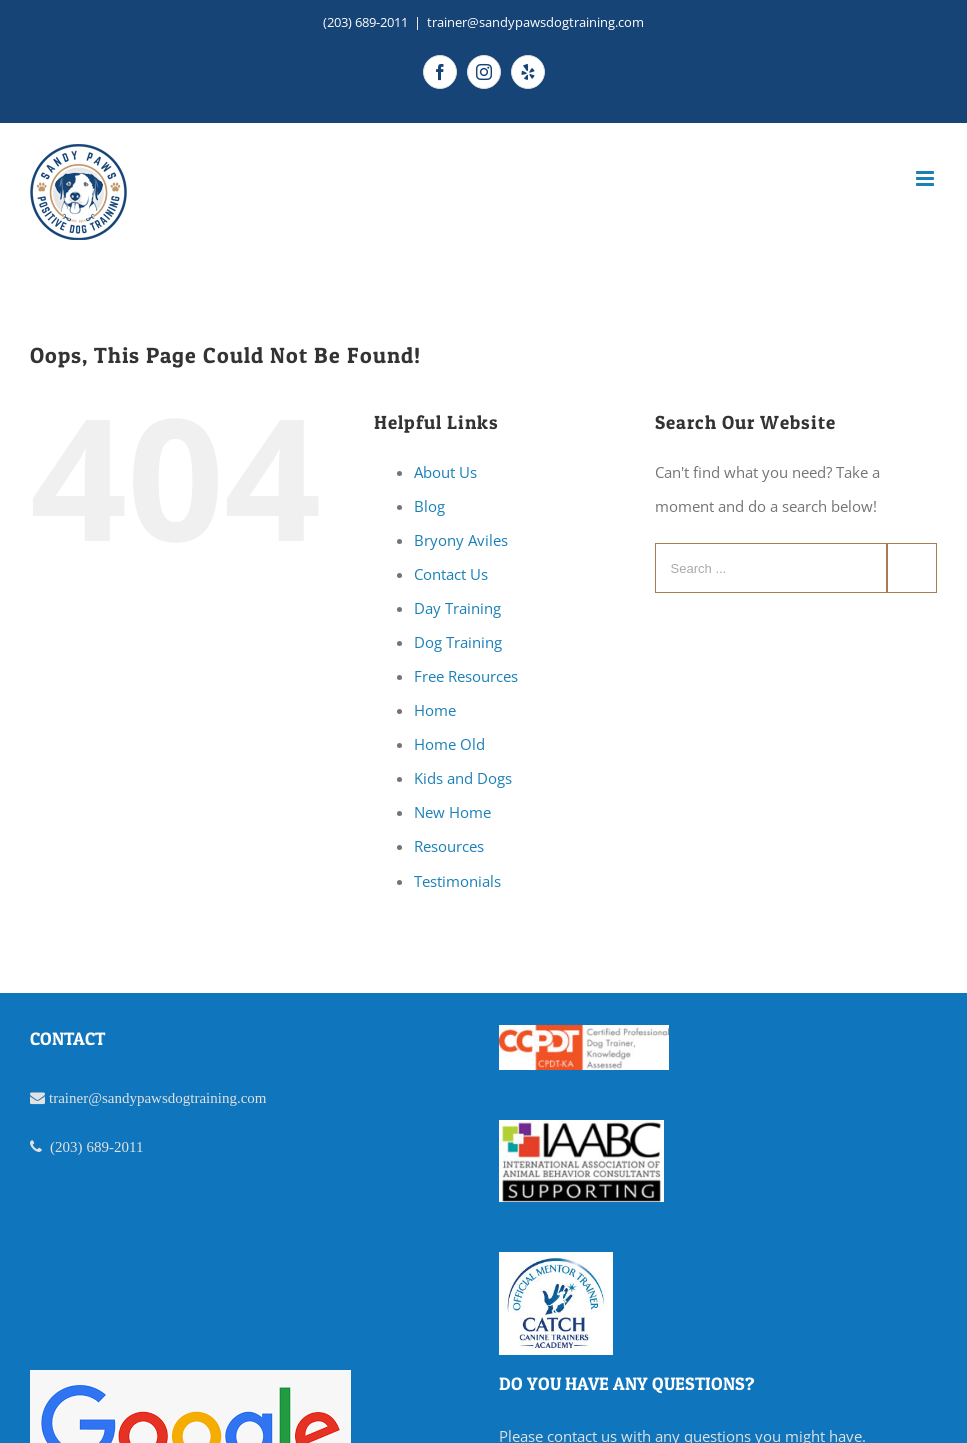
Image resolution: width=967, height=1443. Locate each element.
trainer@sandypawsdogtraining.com (535, 22)
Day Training (457, 608)
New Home (452, 812)
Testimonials (457, 881)
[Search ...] (771, 568)
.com (252, 1097)
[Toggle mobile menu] (926, 178)
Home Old (449, 744)
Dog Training (458, 642)
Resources (449, 846)
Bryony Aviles (461, 540)
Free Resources (466, 676)
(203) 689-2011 (365, 22)
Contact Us (451, 574)
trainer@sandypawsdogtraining (143, 1097)
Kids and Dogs (463, 778)
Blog (429, 506)
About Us (445, 472)
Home (435, 710)
